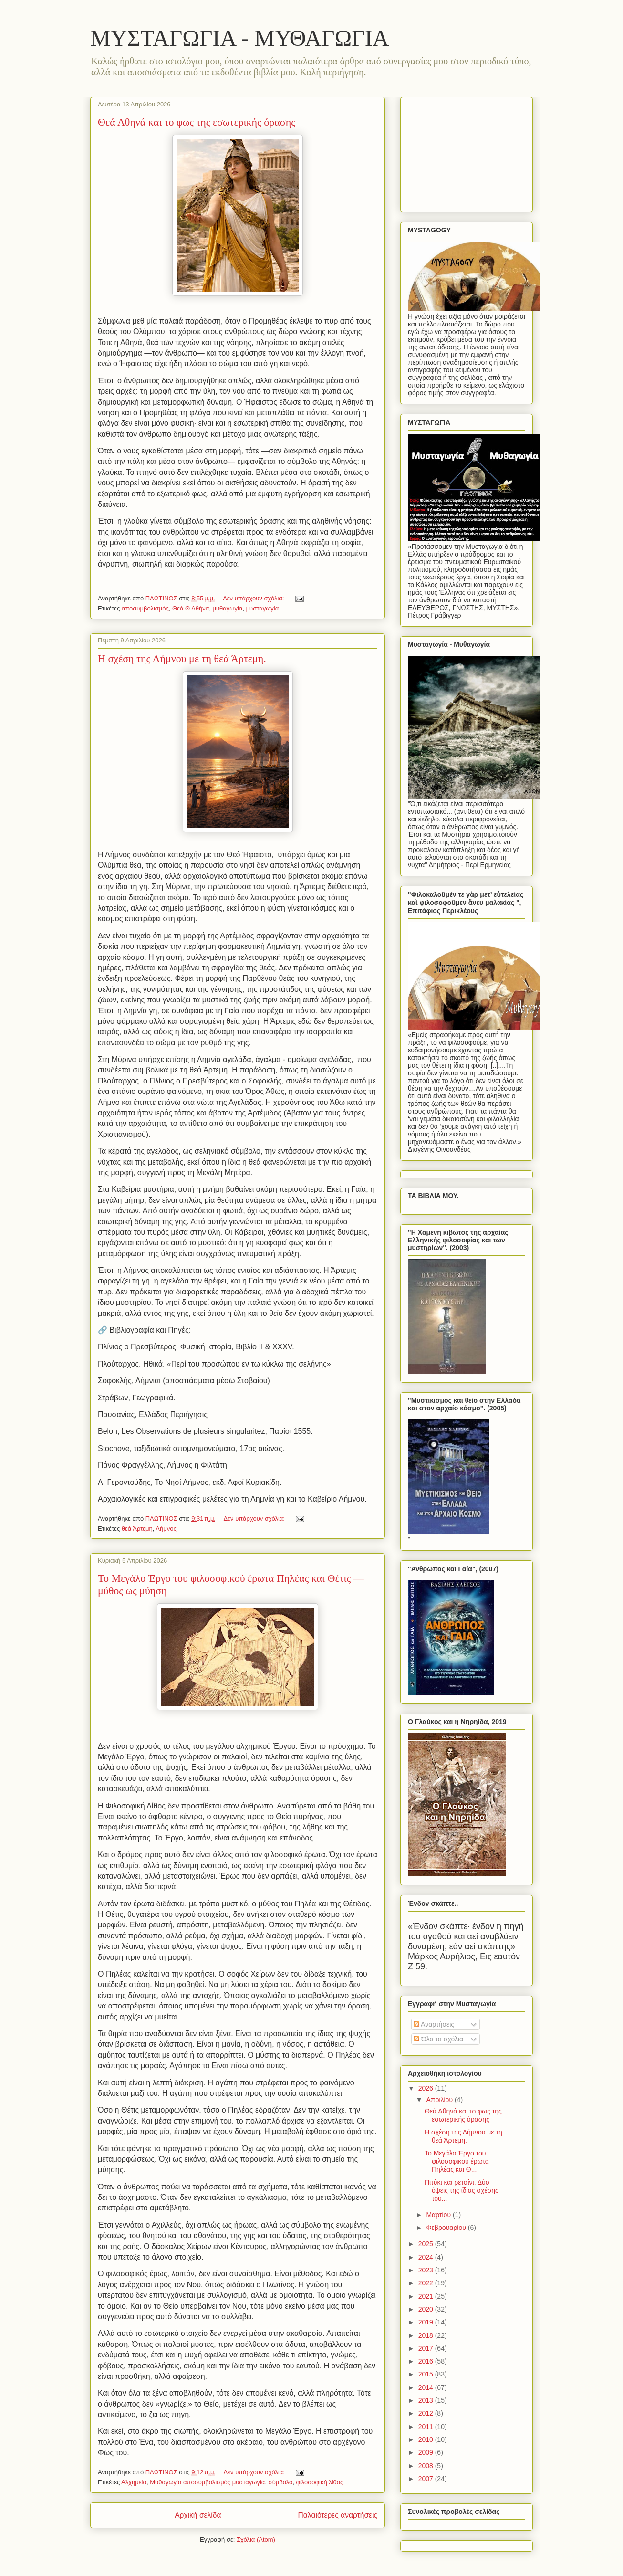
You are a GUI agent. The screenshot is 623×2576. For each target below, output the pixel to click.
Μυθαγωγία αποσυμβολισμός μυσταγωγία (207, 2482)
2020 (426, 2309)
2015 (426, 2374)
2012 (426, 2413)
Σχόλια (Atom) (256, 2539)
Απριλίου (440, 2099)
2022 (426, 2283)
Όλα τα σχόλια (438, 2039)
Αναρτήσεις (434, 2024)
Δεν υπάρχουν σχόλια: (254, 598)
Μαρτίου (439, 2215)
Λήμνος (166, 1528)
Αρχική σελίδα (198, 2515)
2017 (426, 2348)
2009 (426, 2452)
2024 (426, 2257)
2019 (426, 2322)
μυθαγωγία (227, 608)
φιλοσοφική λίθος (319, 2482)
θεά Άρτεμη (137, 1528)
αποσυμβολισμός (145, 608)
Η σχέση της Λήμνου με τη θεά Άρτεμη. (182, 658)
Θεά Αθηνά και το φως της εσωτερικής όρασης (196, 122)
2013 (426, 2400)
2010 (426, 2439)
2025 (426, 2244)
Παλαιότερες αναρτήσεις (337, 2515)
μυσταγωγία (262, 608)
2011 (426, 2426)
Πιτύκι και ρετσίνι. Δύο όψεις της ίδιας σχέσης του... (461, 2190)
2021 (426, 2296)
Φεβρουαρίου (446, 2227)
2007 (426, 2478)
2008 (426, 2466)
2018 (426, 2335)
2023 (426, 2270)
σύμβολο (281, 2482)
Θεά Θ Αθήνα (190, 608)
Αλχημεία (133, 2482)
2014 (426, 2387)
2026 (426, 2088)
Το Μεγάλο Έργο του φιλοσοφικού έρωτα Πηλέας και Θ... (457, 2161)
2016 (426, 2361)
